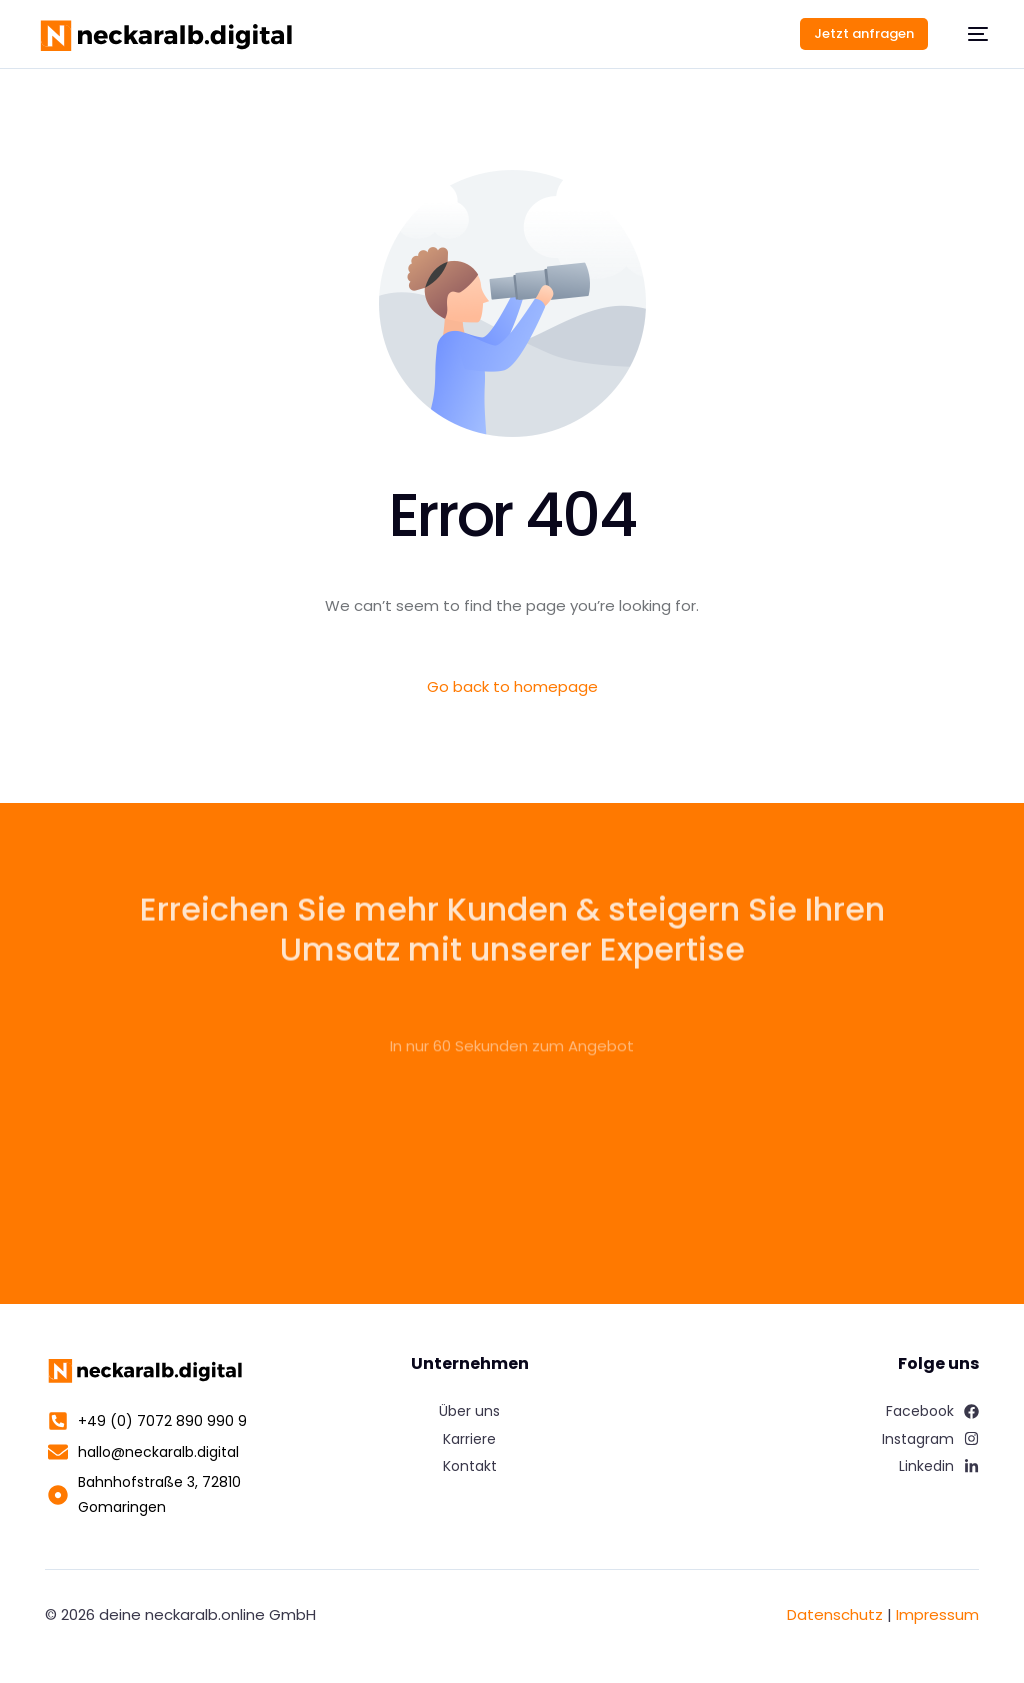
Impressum (937, 1614)
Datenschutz (835, 1614)
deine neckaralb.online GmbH (207, 1614)
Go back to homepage (512, 686)
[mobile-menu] (968, 34)
